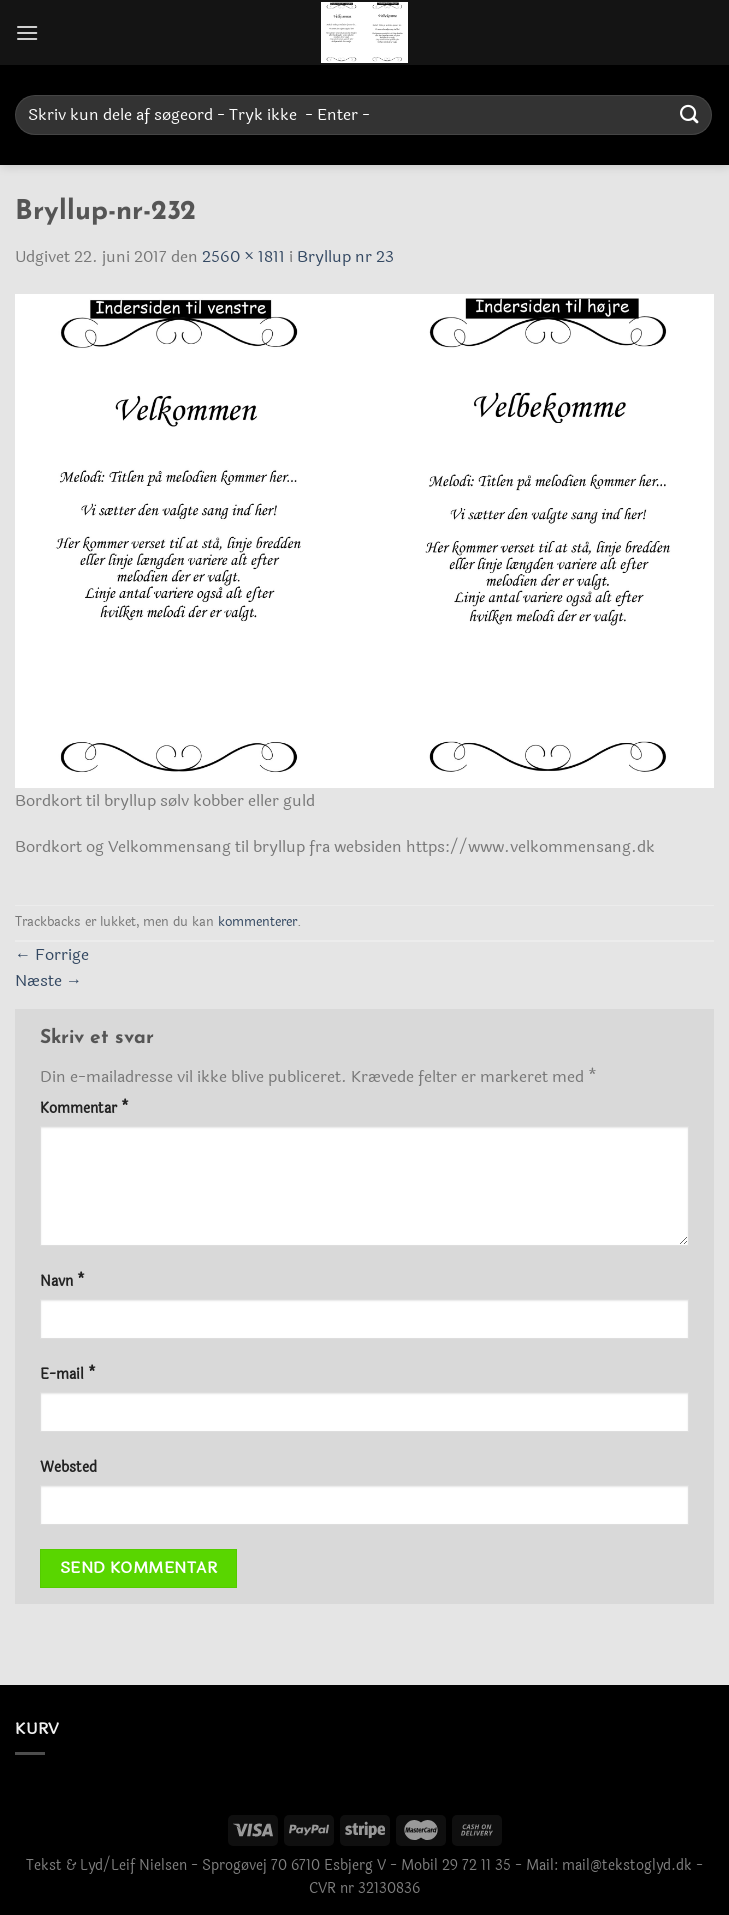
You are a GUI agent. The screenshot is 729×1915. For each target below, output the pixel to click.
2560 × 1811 (243, 256)
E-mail (68, 1374)
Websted (68, 1467)
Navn (62, 1281)
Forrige (52, 954)
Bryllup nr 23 (345, 256)
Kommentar (84, 1108)
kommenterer (257, 922)
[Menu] (27, 32)
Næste (48, 980)
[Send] (690, 114)
